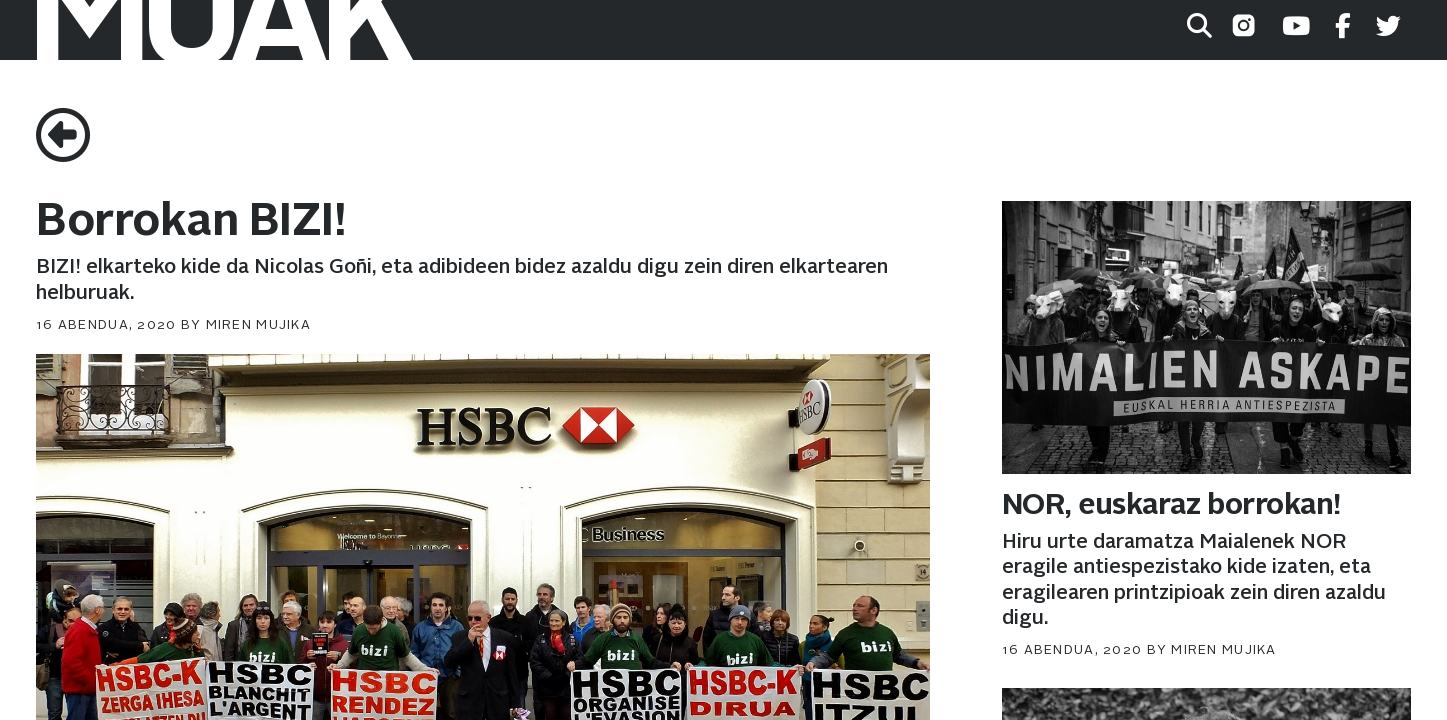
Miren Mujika (258, 325)
